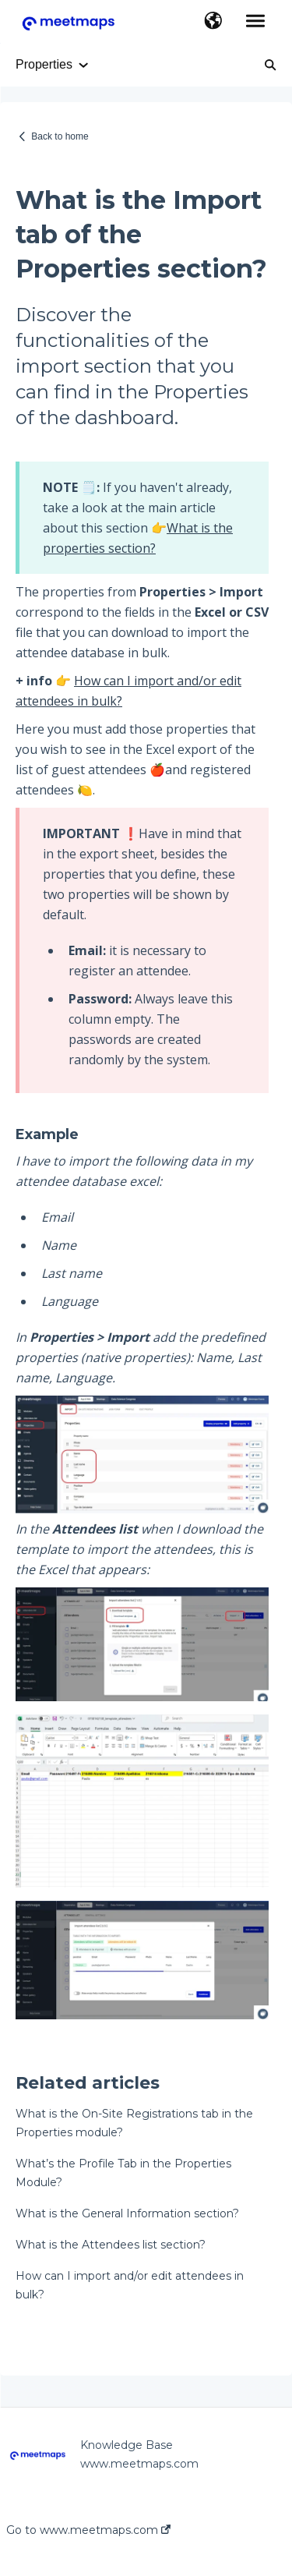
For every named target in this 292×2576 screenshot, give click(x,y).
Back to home (59, 136)
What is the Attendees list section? (111, 2245)
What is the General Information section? (127, 2213)
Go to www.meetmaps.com (88, 2530)
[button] (213, 22)
